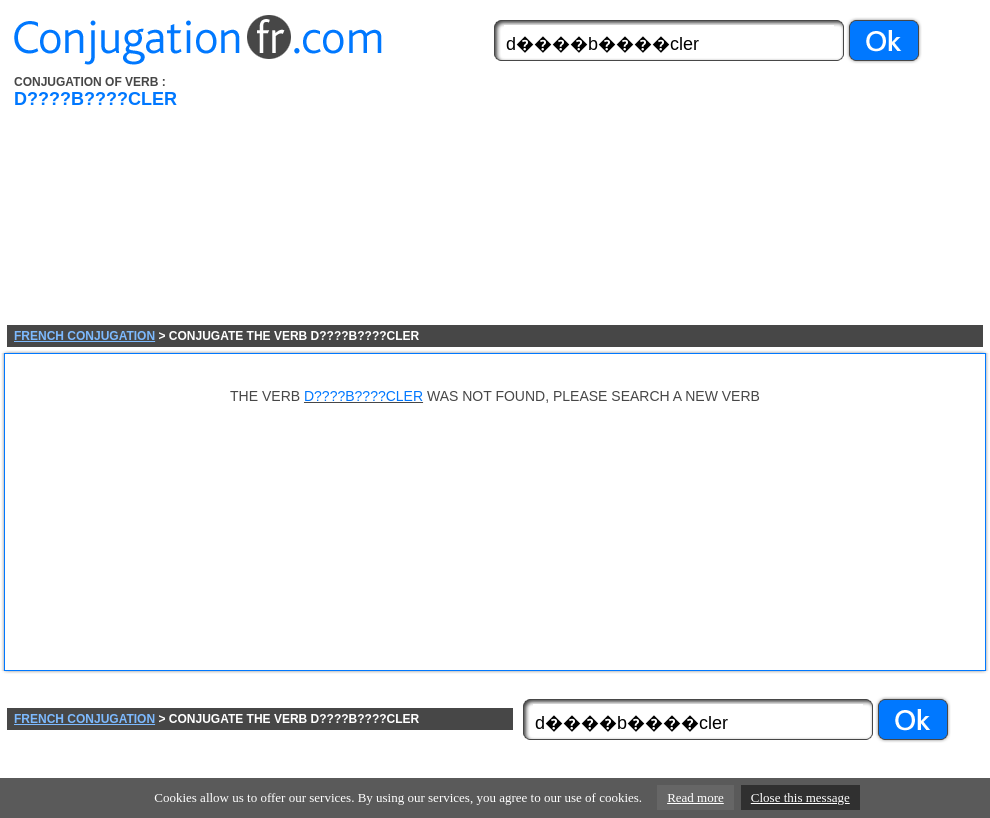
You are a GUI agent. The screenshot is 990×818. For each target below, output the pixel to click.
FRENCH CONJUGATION (84, 336)
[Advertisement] (408, 200)
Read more (695, 797)
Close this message (800, 797)
